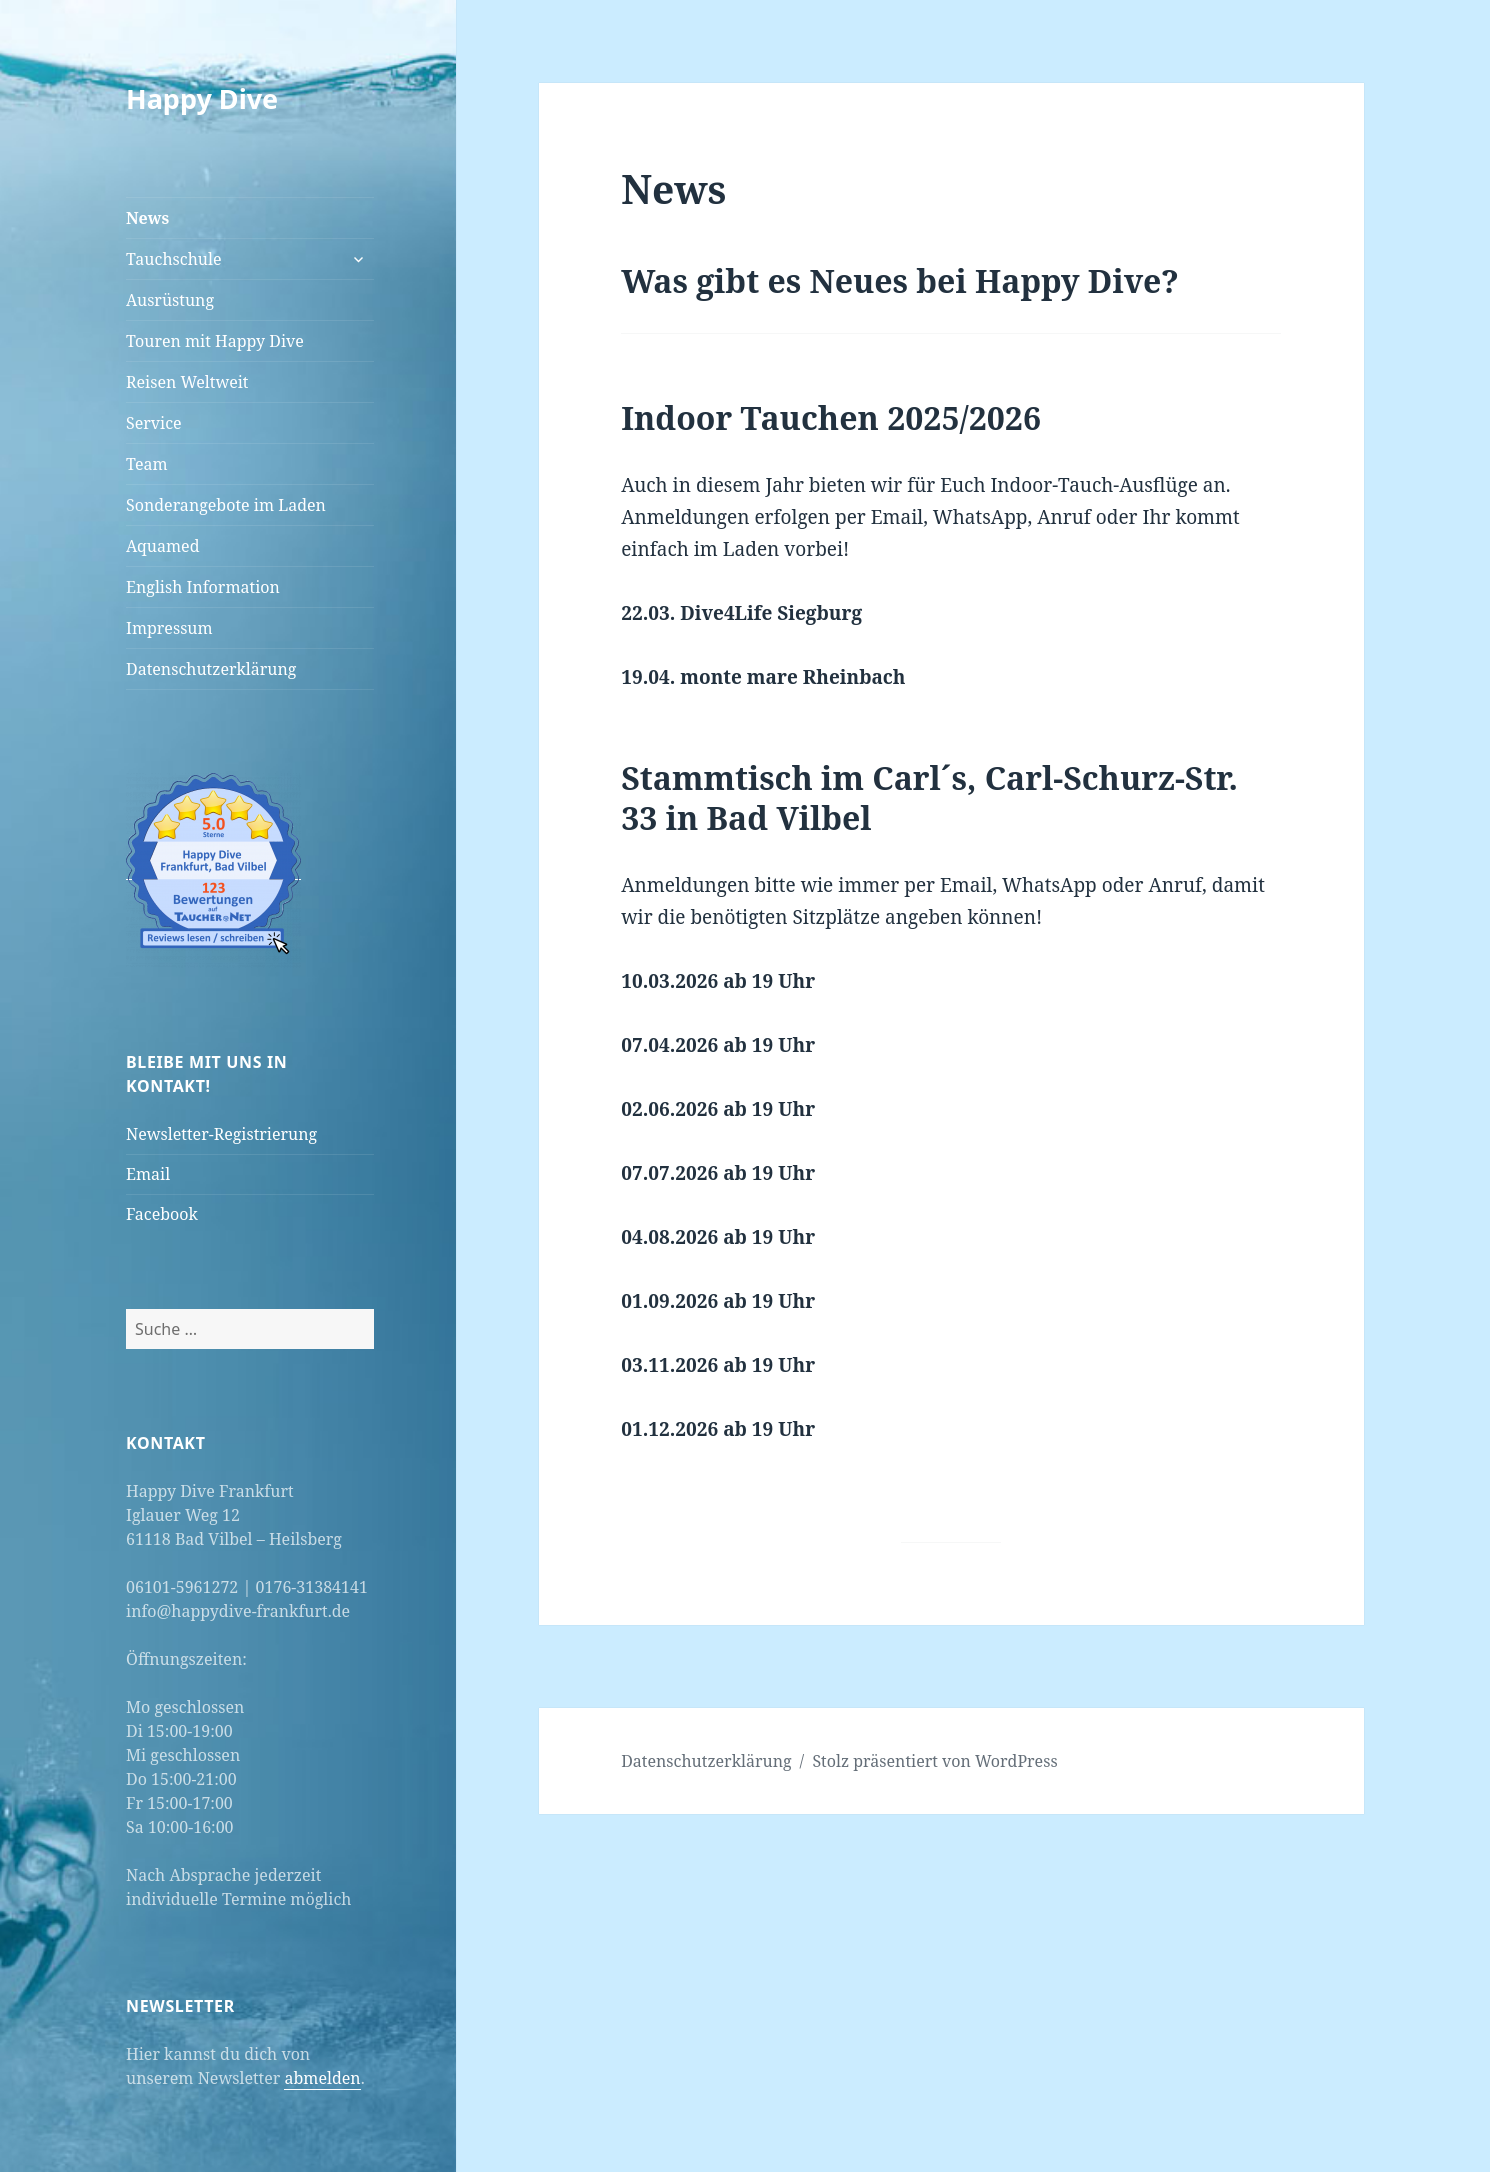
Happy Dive (202, 98)
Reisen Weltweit (187, 382)
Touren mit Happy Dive (215, 341)
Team (147, 464)
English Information (203, 587)
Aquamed (162, 546)
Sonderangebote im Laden (226, 505)
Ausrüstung (170, 300)
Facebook (162, 1214)
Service (154, 423)
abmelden (322, 2078)
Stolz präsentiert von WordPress (934, 1761)
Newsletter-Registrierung (221, 1134)
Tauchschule (173, 259)
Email (148, 1174)
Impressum (169, 628)
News (147, 218)
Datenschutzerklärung (211, 669)
